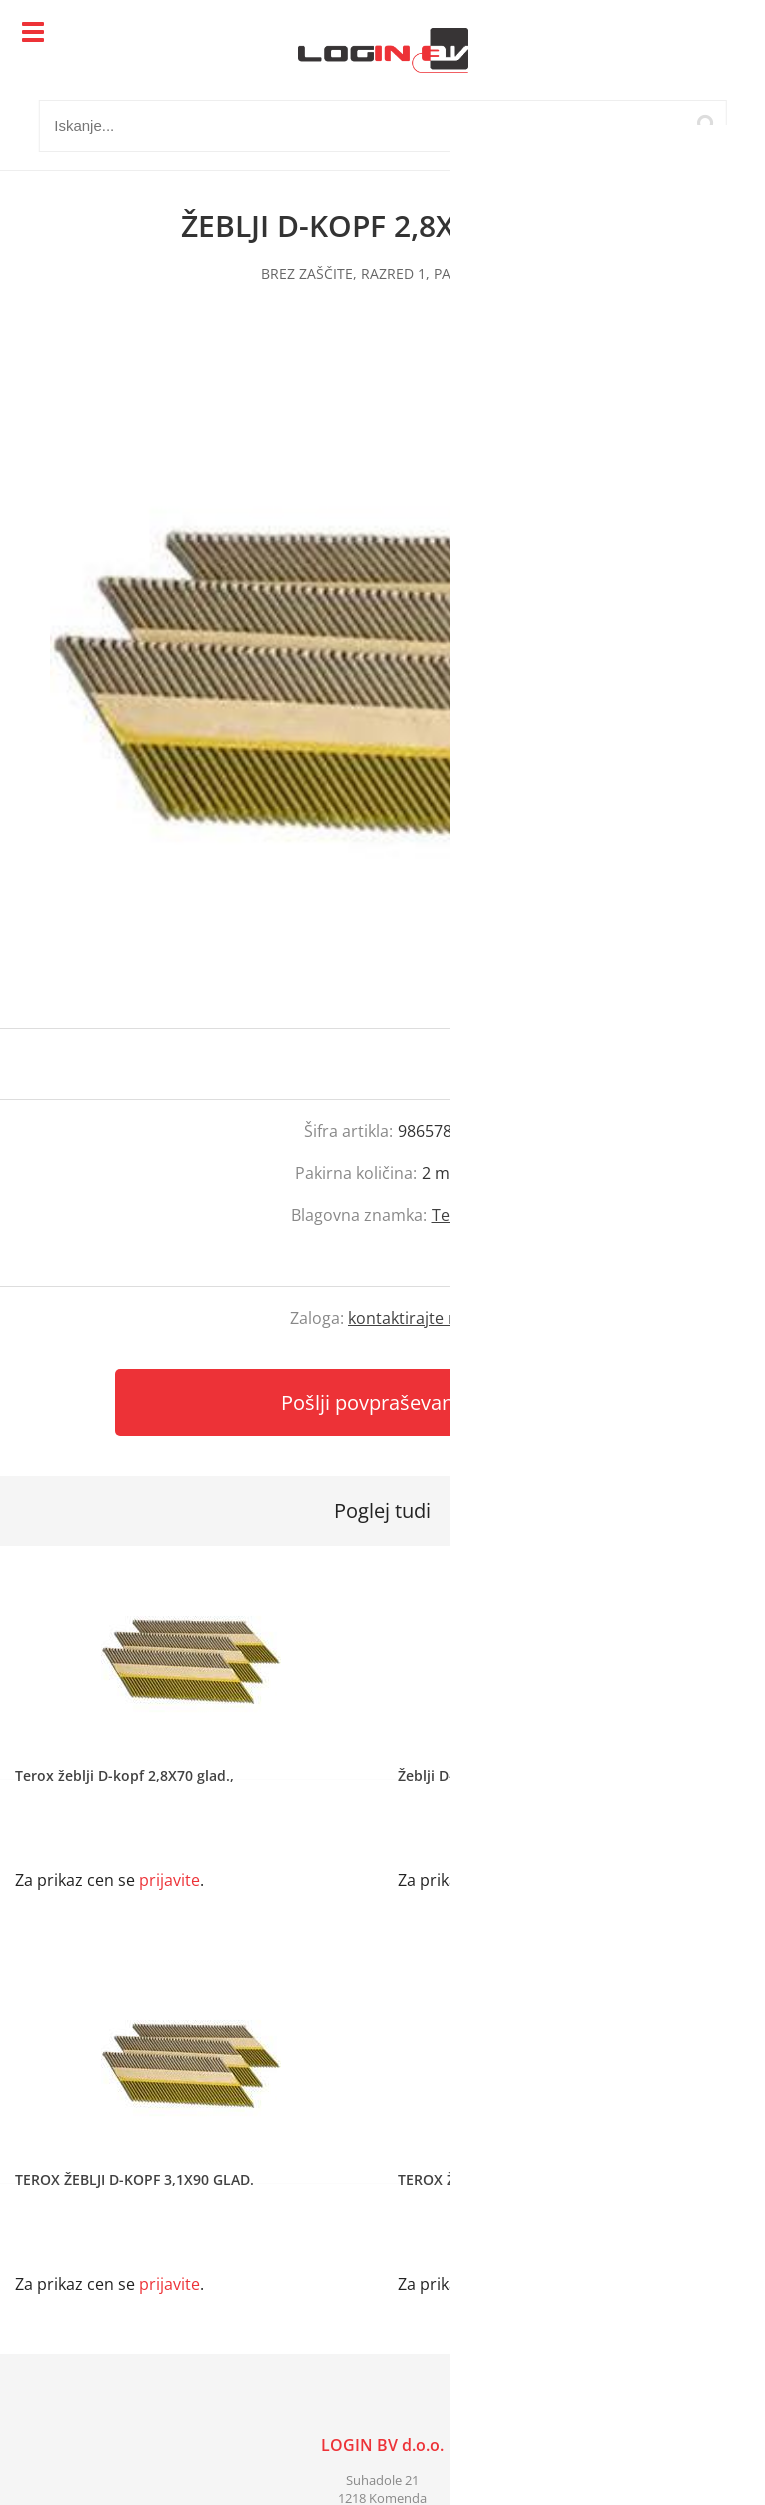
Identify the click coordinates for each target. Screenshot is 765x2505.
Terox (453, 1215)
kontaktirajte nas (411, 1318)
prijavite (710, 1064)
